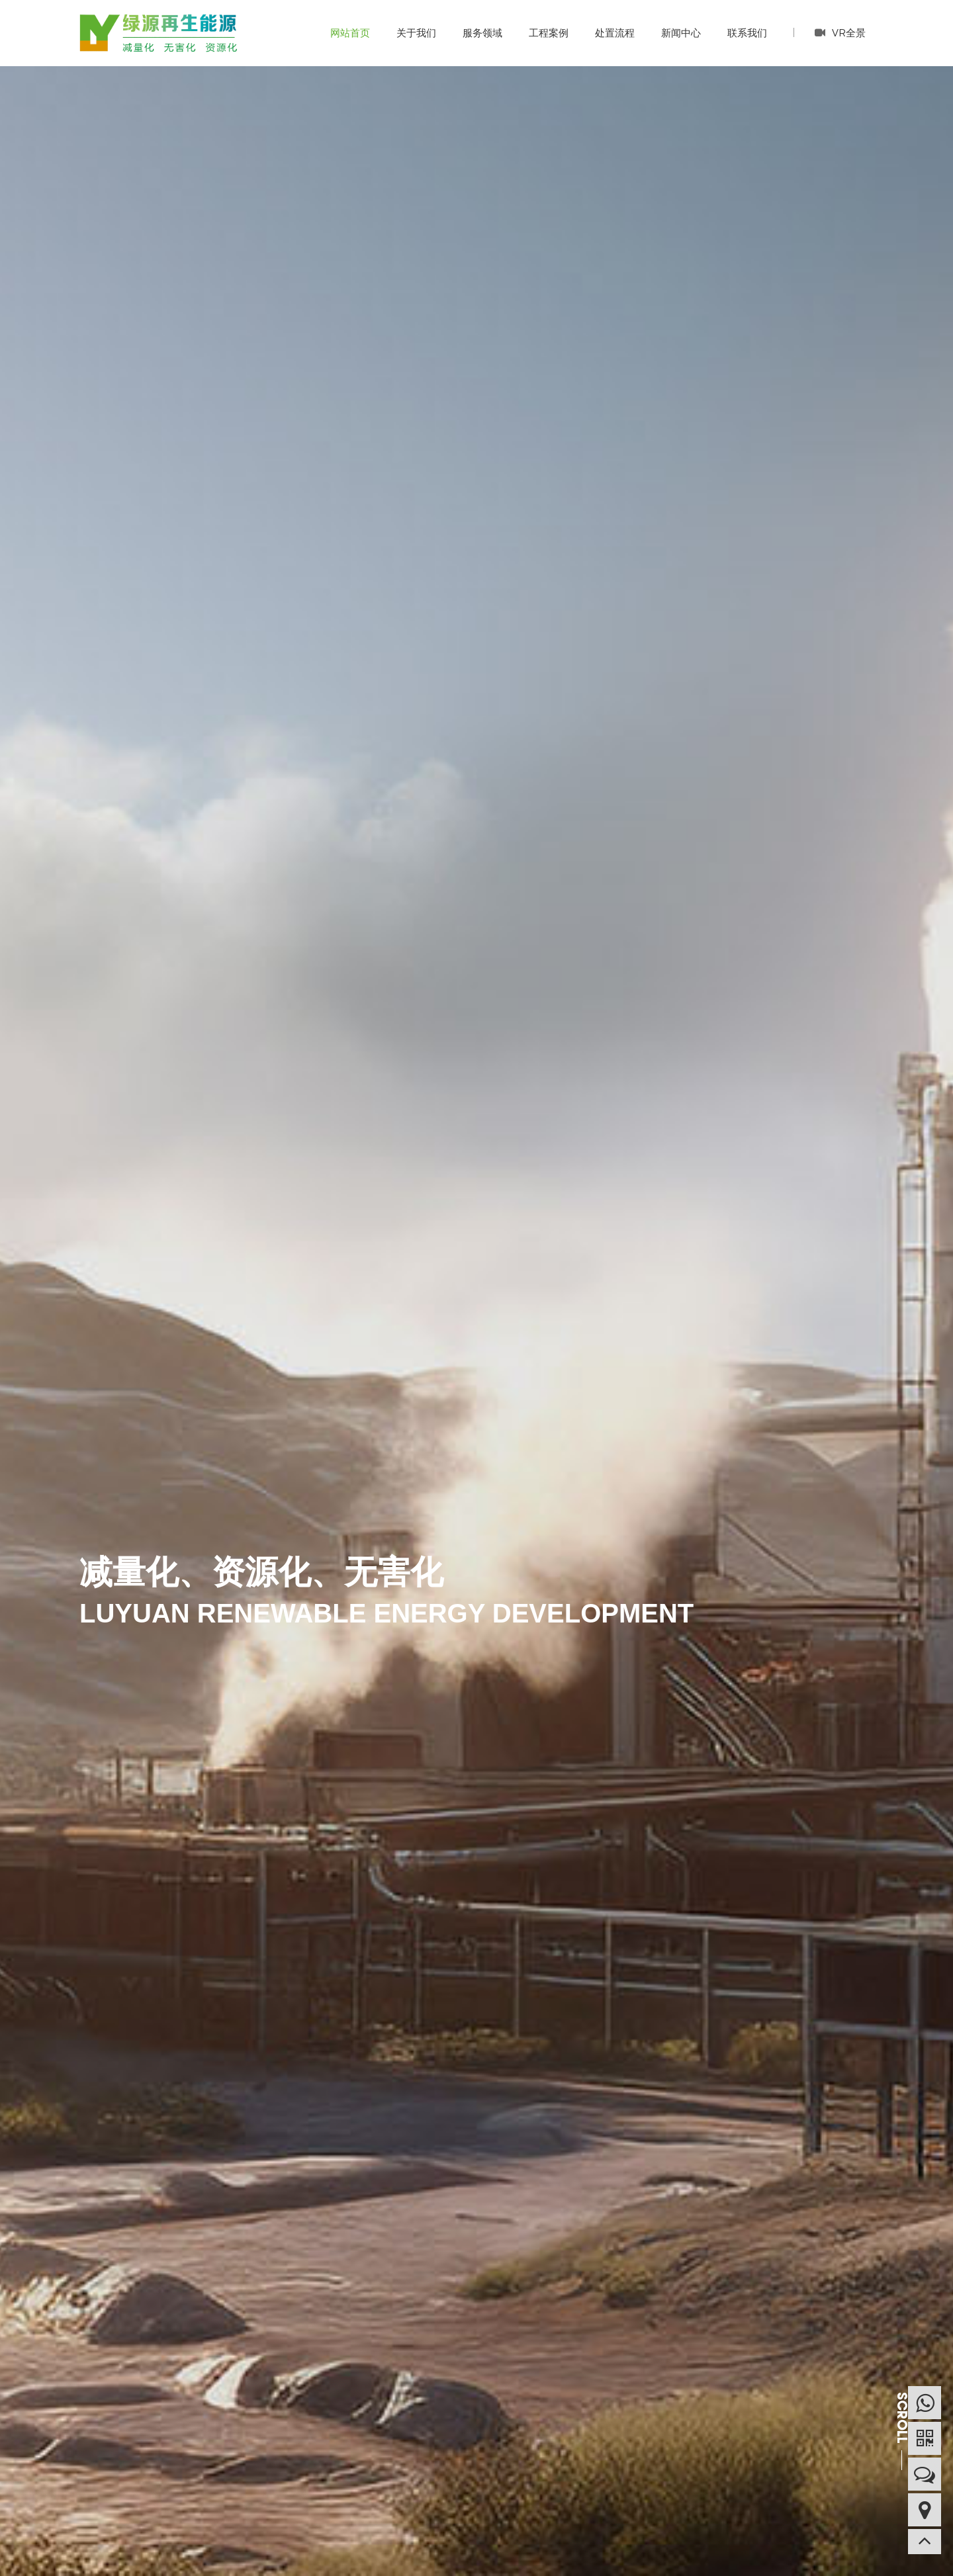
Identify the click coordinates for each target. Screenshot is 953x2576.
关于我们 (416, 32)
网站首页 (350, 32)
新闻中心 (681, 32)
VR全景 (840, 32)
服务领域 (482, 32)
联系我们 (747, 32)
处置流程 (615, 32)
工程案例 (548, 32)
